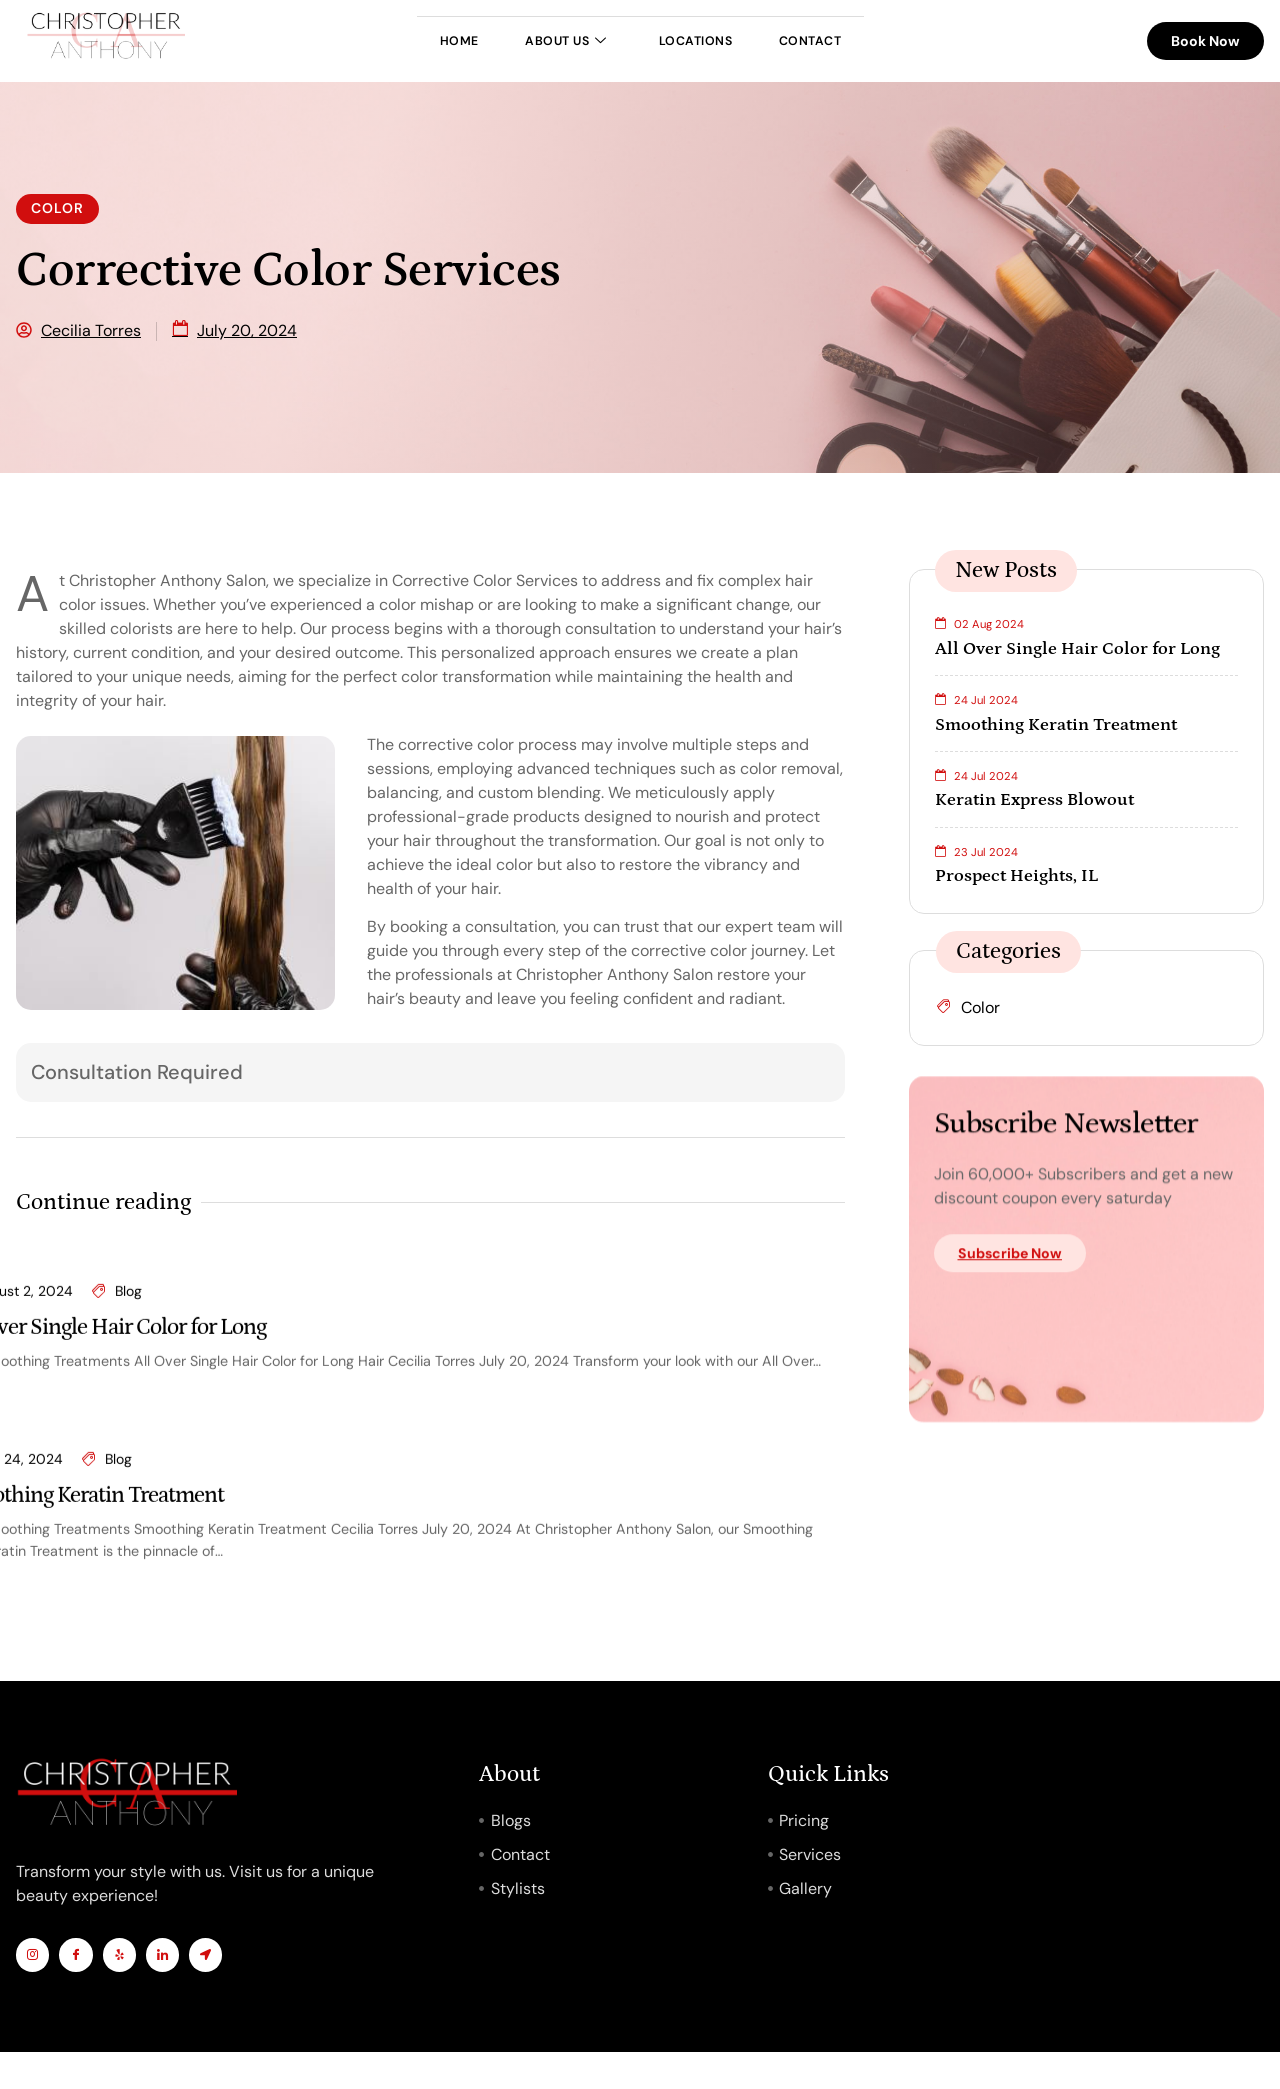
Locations (715, 41)
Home (397, 41)
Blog (128, 1546)
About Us (543, 41)
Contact (870, 41)
